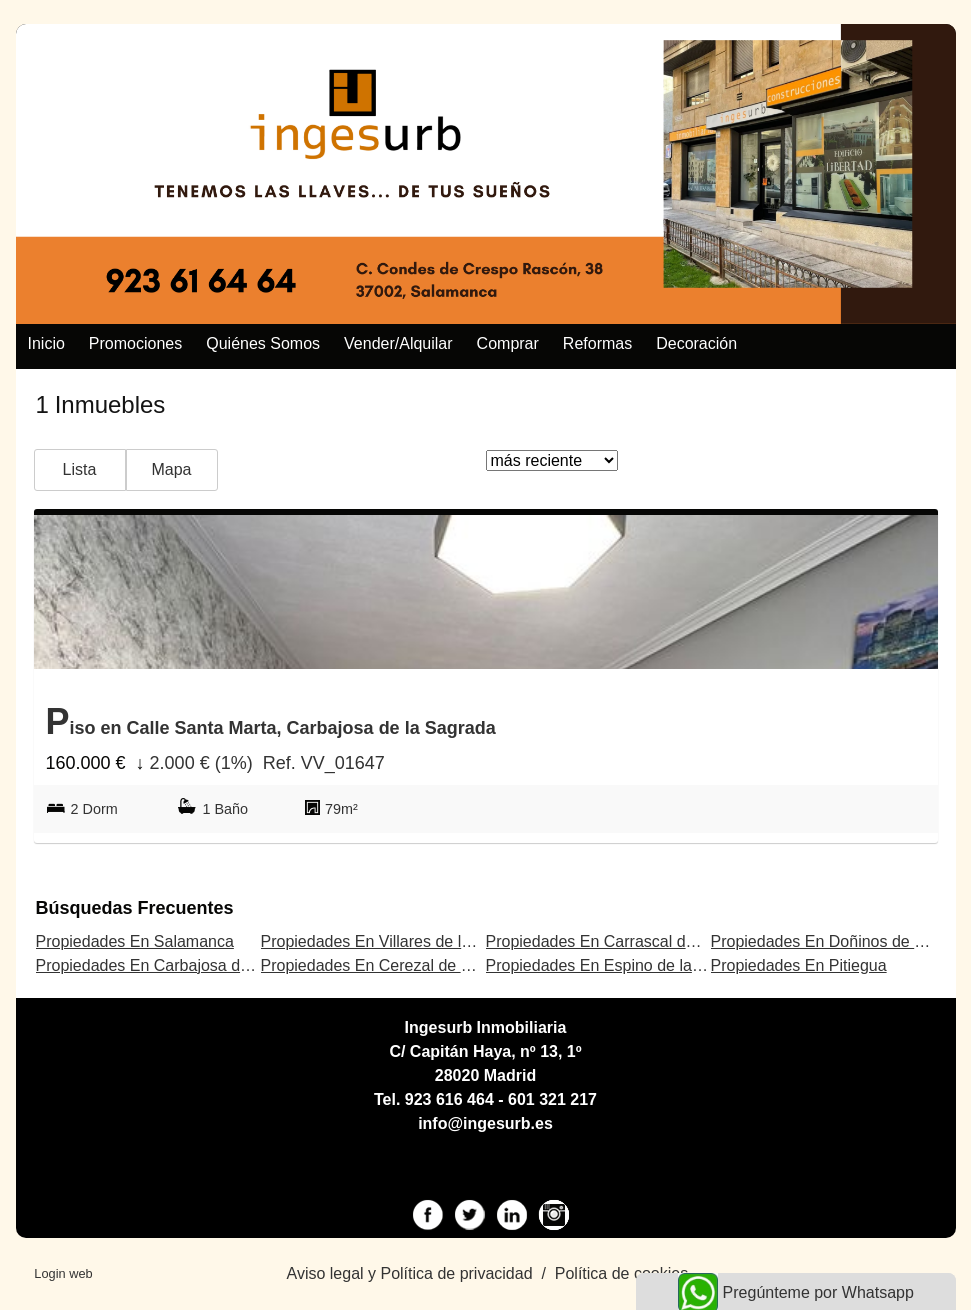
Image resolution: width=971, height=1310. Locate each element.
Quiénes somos (263, 343)
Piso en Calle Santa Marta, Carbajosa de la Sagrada (271, 721)
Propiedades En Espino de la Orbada (618, 965)
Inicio (46, 343)
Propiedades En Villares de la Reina (389, 941)
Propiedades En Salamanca (135, 941)
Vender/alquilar (398, 343)
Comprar (508, 343)
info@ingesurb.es (485, 1123)
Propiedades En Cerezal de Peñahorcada (408, 965)
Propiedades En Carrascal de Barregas (625, 941)
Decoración (696, 343)
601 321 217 (552, 1099)
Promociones (135, 343)
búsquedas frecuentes (135, 908)
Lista (80, 469)
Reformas (597, 343)
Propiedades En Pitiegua (799, 965)
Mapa (171, 469)
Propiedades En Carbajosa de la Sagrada (183, 965)
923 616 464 (449, 1099)
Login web (63, 1273)
